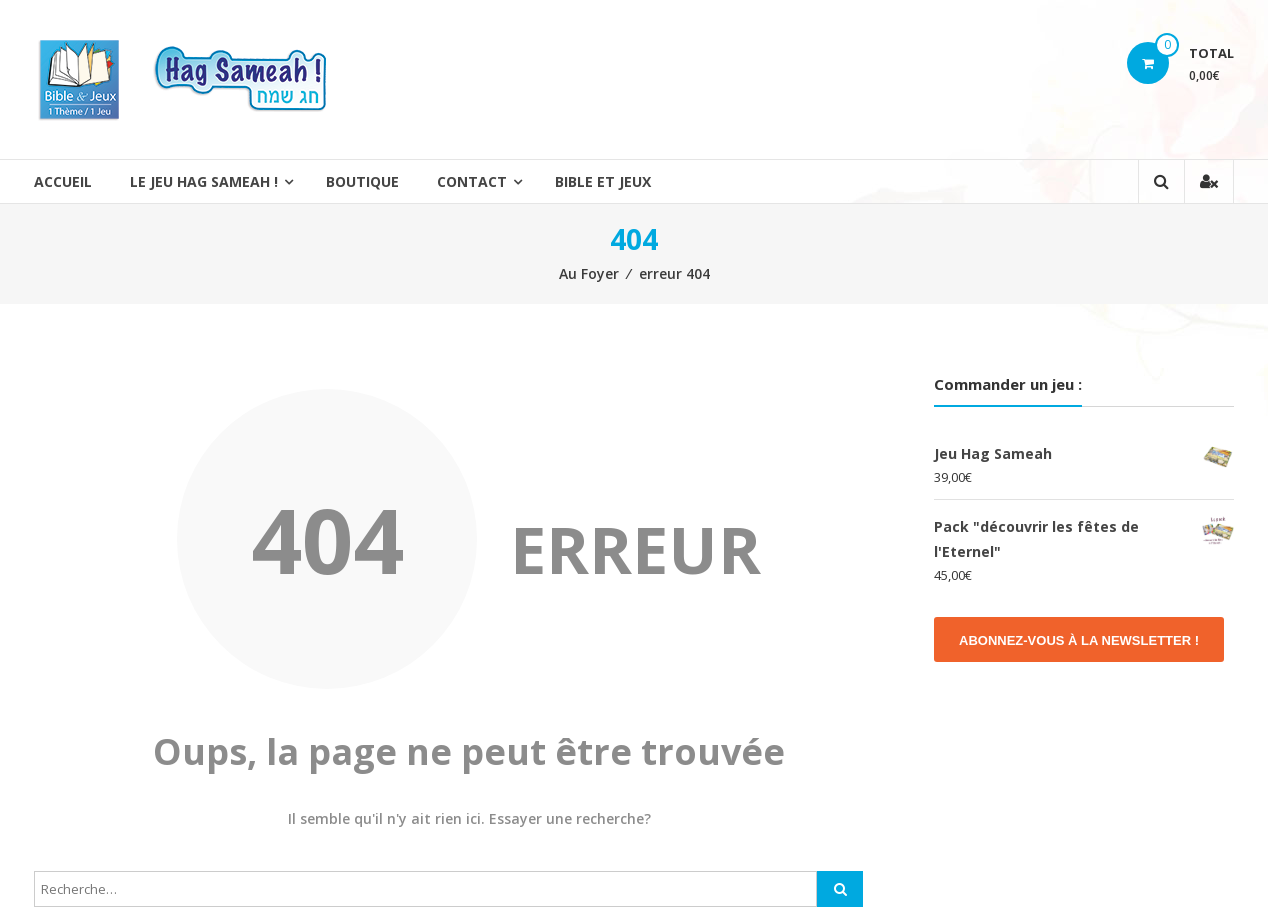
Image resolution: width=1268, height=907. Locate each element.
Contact (472, 181)
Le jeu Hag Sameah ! (204, 181)
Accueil (63, 181)
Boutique (362, 181)
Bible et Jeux (603, 181)
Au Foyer (589, 273)
